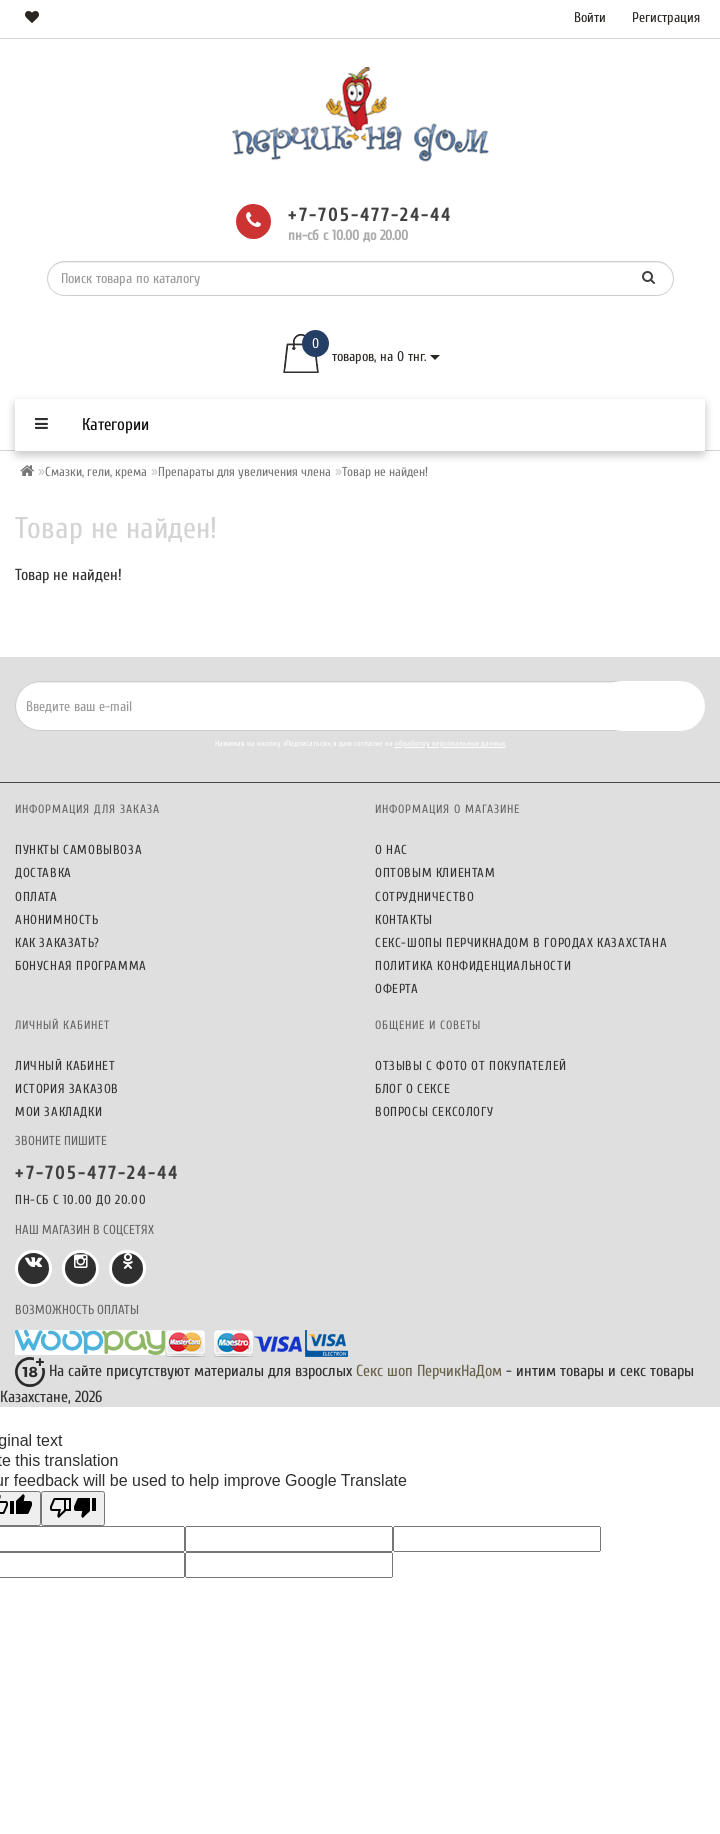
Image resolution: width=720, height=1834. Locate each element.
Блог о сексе (412, 1088)
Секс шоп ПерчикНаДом (429, 1371)
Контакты (404, 919)
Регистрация (666, 17)
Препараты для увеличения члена (244, 471)
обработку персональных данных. (450, 743)
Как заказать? (57, 942)
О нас (391, 849)
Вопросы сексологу (434, 1111)
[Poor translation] (73, 1508)
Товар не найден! (385, 471)
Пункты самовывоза (78, 849)
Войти (590, 17)
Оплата (36, 896)
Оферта (397, 988)
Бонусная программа (81, 965)
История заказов (67, 1088)
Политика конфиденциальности (473, 965)
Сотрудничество (424, 896)
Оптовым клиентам (435, 872)
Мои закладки (58, 1111)
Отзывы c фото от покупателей (471, 1065)
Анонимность (57, 919)
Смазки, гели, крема (96, 471)
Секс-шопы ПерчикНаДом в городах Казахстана (521, 942)
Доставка (43, 872)
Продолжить (649, 618)
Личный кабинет (65, 1065)
